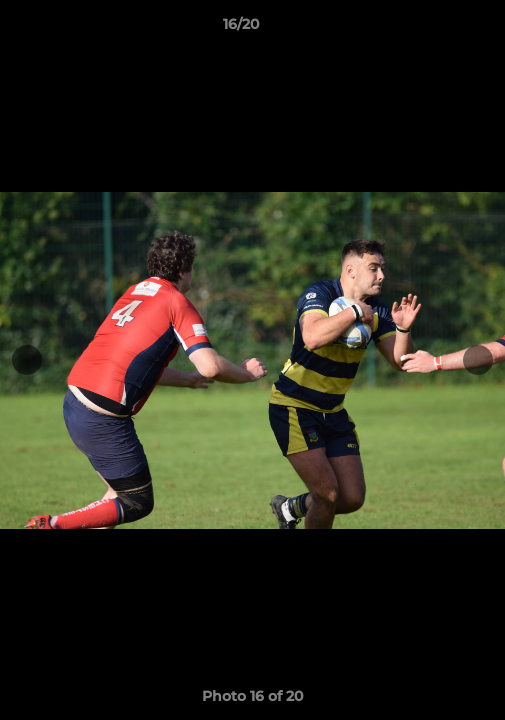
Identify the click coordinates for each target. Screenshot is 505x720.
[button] (433, 29)
